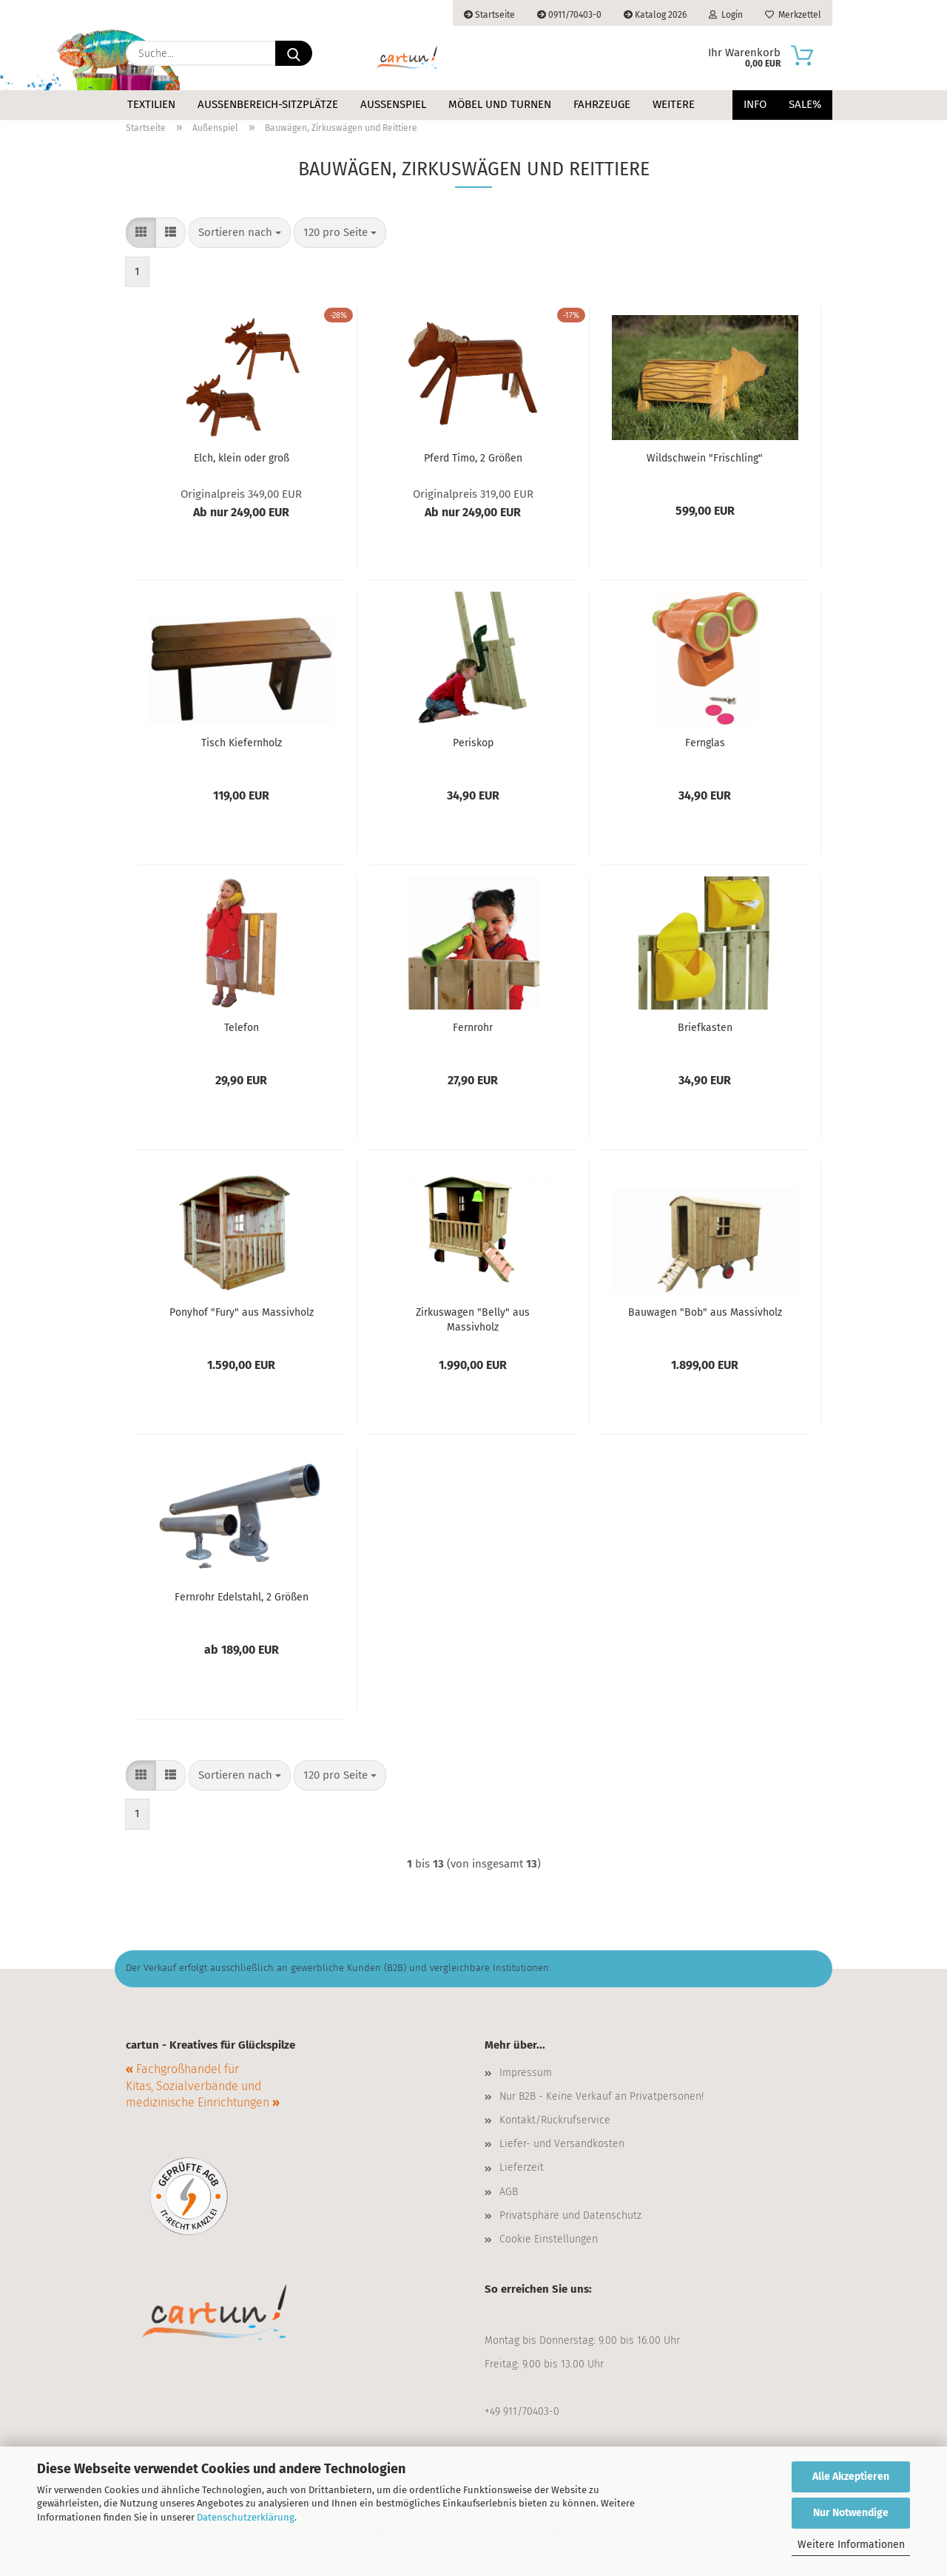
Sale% (805, 104)
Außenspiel (393, 104)
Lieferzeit (521, 2167)
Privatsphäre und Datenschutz (570, 2215)
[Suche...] (293, 53)
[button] (141, 232)
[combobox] (240, 232)
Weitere (674, 104)
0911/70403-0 (569, 15)
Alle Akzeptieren (850, 2476)
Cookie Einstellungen (548, 2239)
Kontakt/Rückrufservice (554, 2120)
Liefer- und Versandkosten (561, 2143)
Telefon (241, 1027)
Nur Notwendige (851, 2512)
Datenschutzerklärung (245, 2517)
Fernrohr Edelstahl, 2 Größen (242, 1597)
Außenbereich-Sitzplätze (268, 104)
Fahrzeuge (601, 104)
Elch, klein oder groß (241, 458)
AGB (508, 2191)
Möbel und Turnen (499, 104)
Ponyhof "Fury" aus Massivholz (241, 1312)
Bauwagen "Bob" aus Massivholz (705, 1312)
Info (755, 104)
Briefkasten (705, 1027)
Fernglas (705, 743)
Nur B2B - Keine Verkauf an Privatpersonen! (601, 2096)
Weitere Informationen (851, 2544)
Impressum (525, 2072)
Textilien (151, 104)
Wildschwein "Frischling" (705, 458)
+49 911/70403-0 (522, 2411)
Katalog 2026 (655, 15)
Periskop (473, 743)
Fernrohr (473, 1027)
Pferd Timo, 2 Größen (473, 458)
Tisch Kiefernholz (241, 743)
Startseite (489, 15)
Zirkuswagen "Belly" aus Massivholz (473, 1318)
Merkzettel (793, 15)
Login (726, 15)
